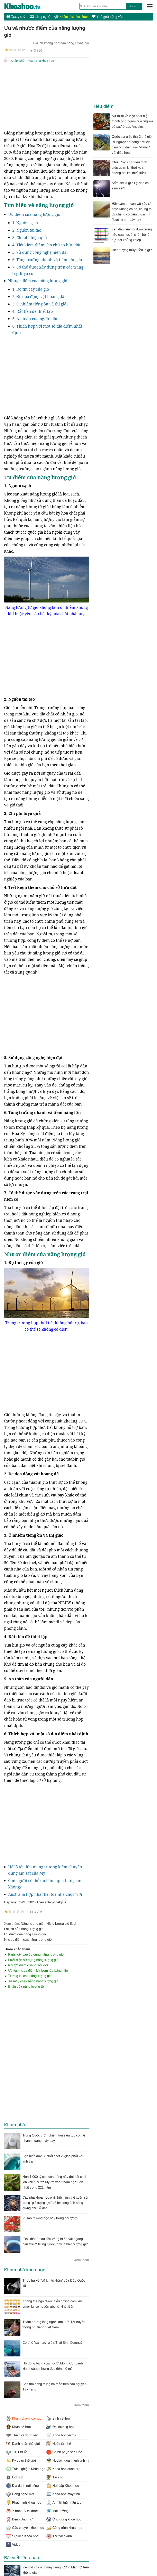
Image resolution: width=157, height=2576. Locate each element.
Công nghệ (40, 17)
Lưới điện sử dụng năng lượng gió (33, 1959)
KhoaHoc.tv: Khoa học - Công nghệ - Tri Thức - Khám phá (26, 6)
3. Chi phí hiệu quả (29, 237)
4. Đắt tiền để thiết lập (32, 311)
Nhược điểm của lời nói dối (28, 1965)
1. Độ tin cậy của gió (30, 289)
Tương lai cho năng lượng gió (30, 1975)
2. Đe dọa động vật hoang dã (38, 296)
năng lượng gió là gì (61, 1923)
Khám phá (17, 60)
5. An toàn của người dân (35, 318)
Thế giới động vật (107, 17)
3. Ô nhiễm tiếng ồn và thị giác (40, 303)
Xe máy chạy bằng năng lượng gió (33, 1981)
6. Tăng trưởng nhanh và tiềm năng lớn (48, 259)
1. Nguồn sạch (25, 222)
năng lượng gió (32, 1923)
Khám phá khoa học (70, 17)
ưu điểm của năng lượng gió (25, 1934)
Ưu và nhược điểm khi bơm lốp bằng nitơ (38, 1970)
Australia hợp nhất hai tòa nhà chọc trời (45, 1894)
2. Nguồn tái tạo (26, 229)
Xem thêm (81, 2259)
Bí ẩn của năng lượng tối (26, 1986)
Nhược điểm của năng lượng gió (37, 280)
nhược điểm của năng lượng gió (28, 1939)
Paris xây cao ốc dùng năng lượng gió (36, 1954)
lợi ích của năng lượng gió (23, 1928)
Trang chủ (16, 16)
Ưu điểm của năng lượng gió (34, 214)
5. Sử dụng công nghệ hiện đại (40, 252)
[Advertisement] (46, 96)
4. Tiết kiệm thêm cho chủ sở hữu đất (46, 244)
